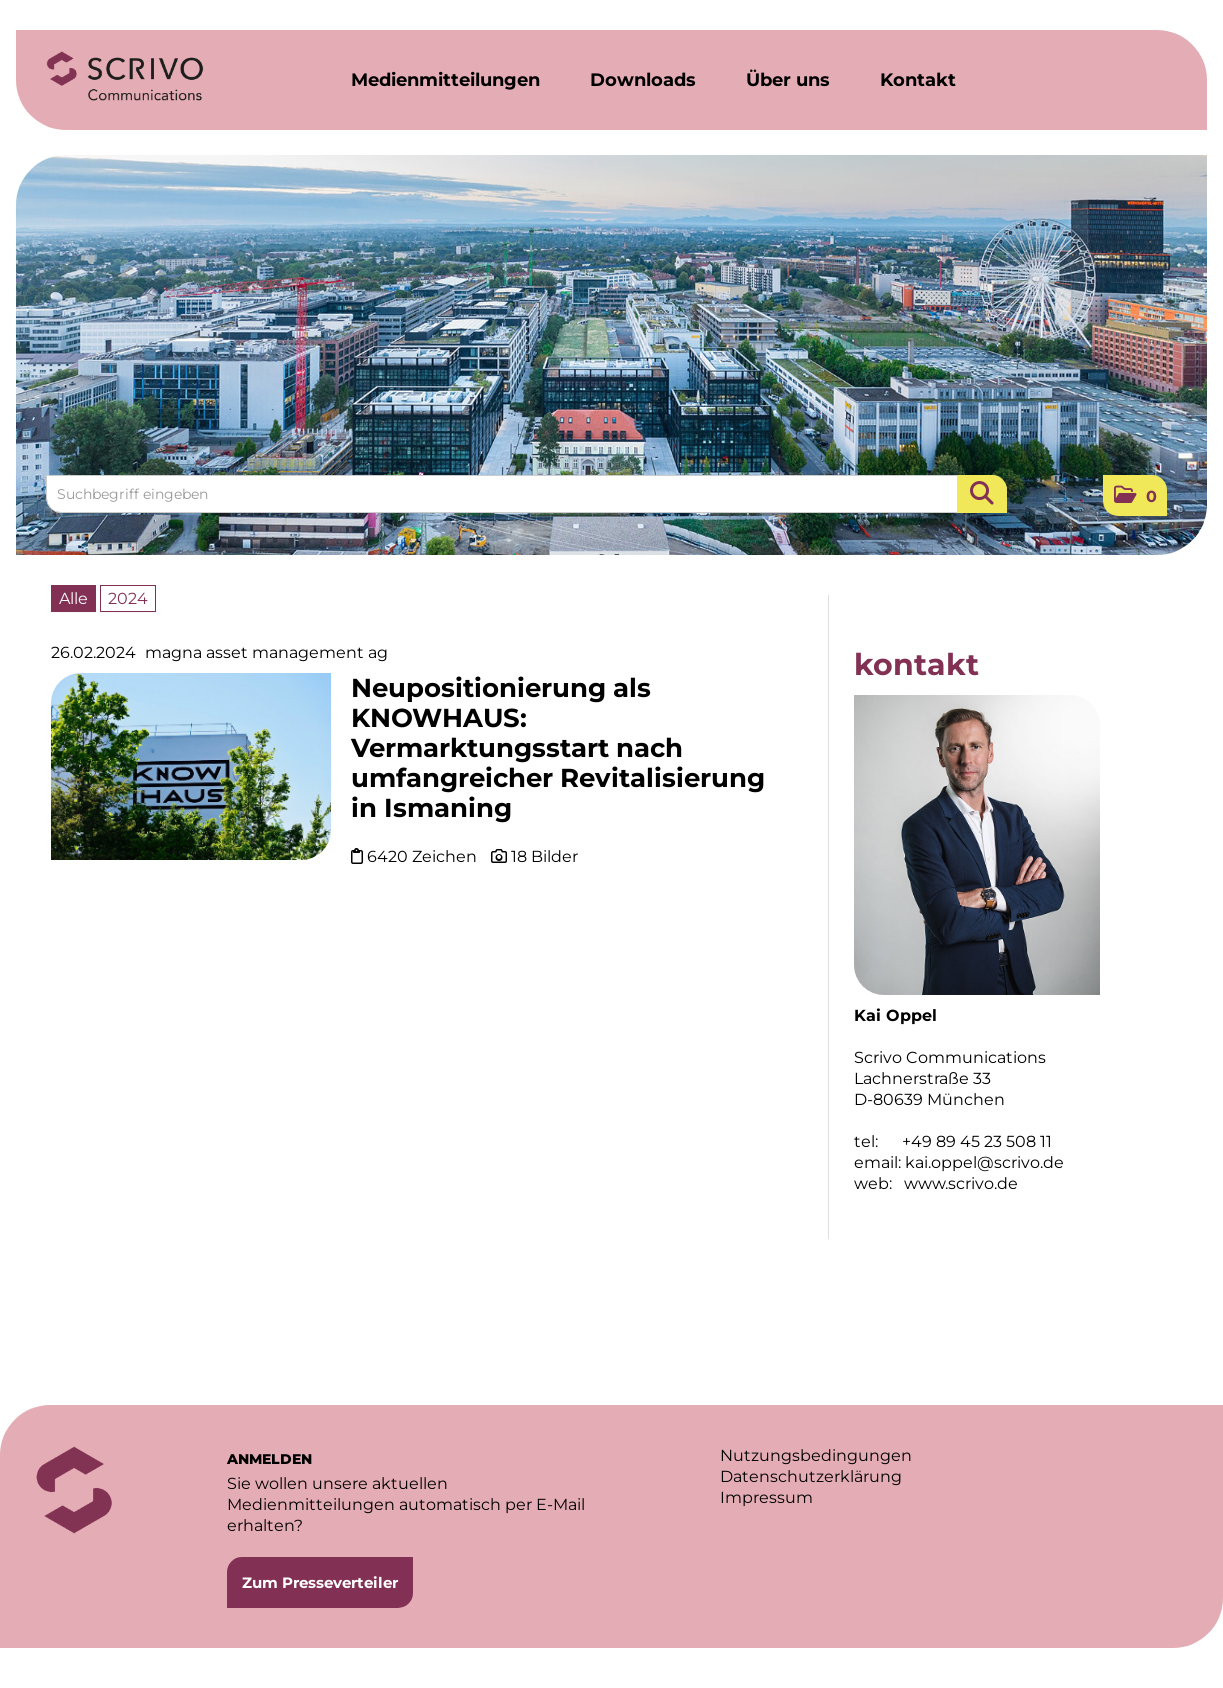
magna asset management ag (266, 652)
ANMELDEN (269, 1459)
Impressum (766, 1497)
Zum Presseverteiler (320, 1582)
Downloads (643, 80)
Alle (73, 598)
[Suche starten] (982, 494)
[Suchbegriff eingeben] (526, 494)
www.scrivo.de (961, 1183)
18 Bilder (544, 856)
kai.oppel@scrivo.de (984, 1162)
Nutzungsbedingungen (816, 1455)
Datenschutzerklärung (811, 1476)
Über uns (788, 80)
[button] (1135, 495)
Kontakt (918, 80)
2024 (128, 598)
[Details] (191, 773)
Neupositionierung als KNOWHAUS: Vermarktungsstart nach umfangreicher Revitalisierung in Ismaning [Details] (558, 748)
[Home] (125, 77)
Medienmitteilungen (445, 80)
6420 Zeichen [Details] (424, 856)
